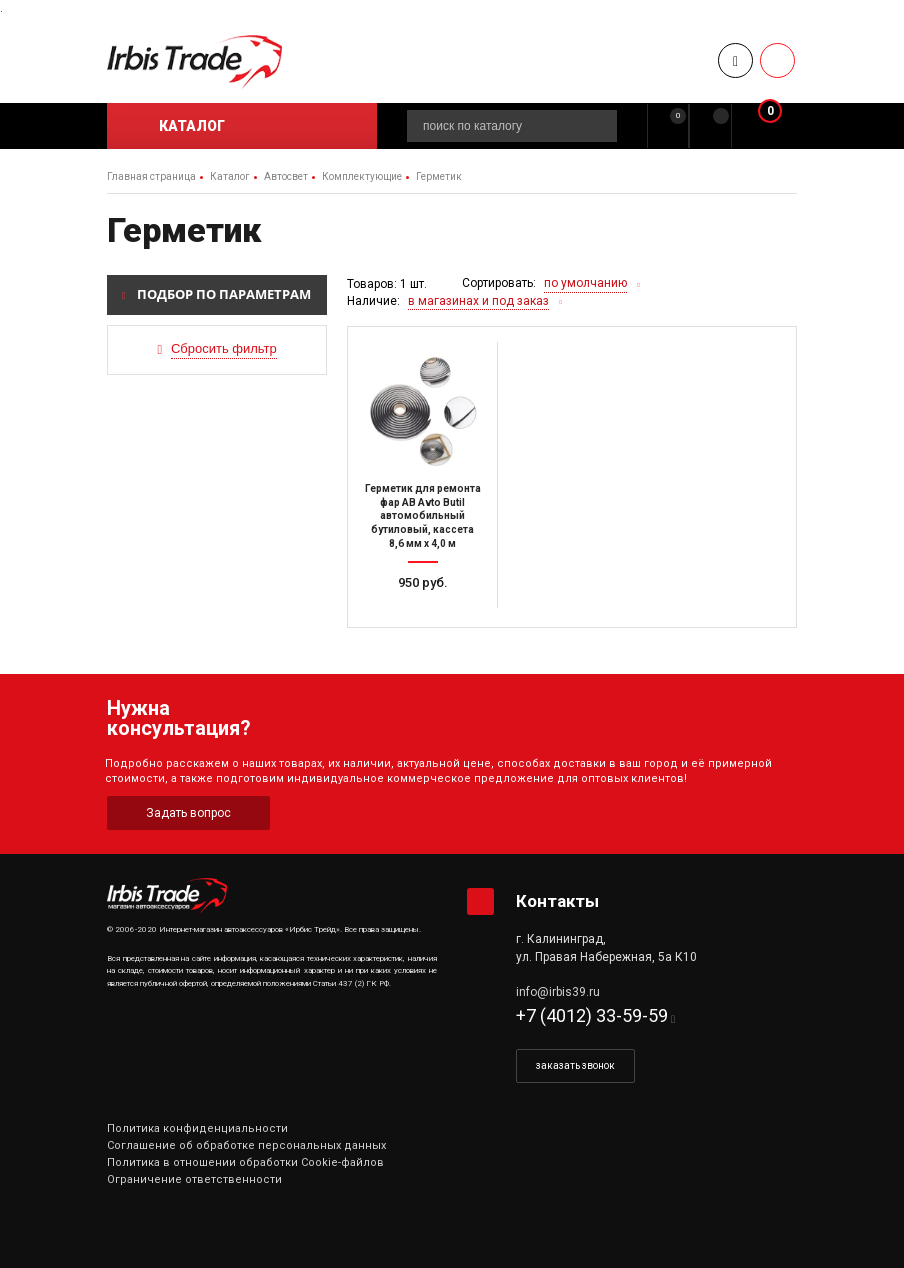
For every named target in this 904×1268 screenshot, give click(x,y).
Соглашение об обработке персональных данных (246, 1145)
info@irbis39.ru (558, 992)
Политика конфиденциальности (197, 1128)
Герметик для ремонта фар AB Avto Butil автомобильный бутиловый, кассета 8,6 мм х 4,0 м (423, 515)
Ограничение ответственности (194, 1179)
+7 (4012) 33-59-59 (592, 1015)
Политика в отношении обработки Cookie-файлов (245, 1162)
